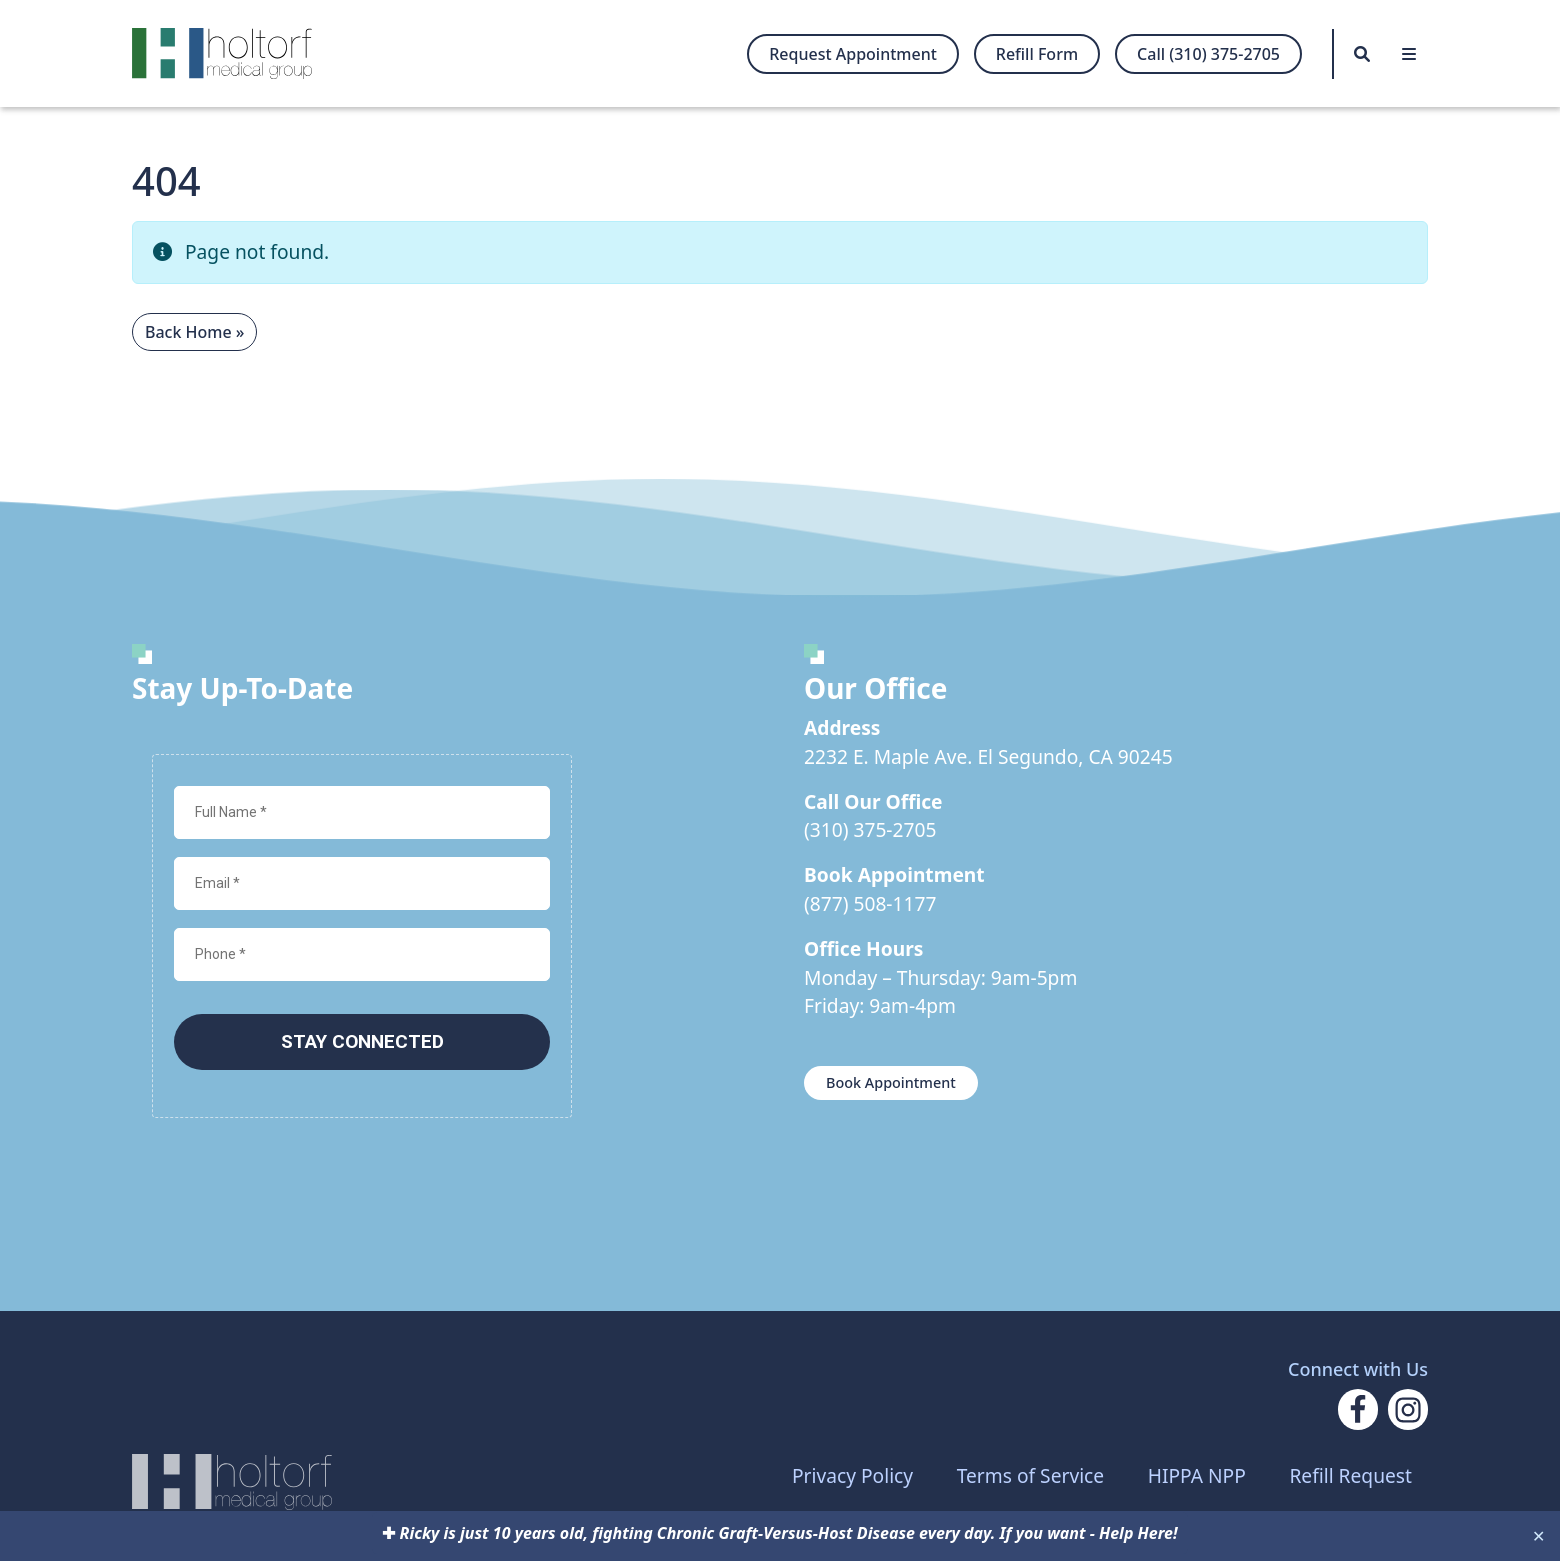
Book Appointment (891, 1082)
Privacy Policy (852, 1475)
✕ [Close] (1538, 1536)
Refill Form (1037, 54)
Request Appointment (853, 54)
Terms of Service (1030, 1475)
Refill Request (1350, 1475)
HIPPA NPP (1197, 1475)
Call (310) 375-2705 (1208, 54)
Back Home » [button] (194, 332)
